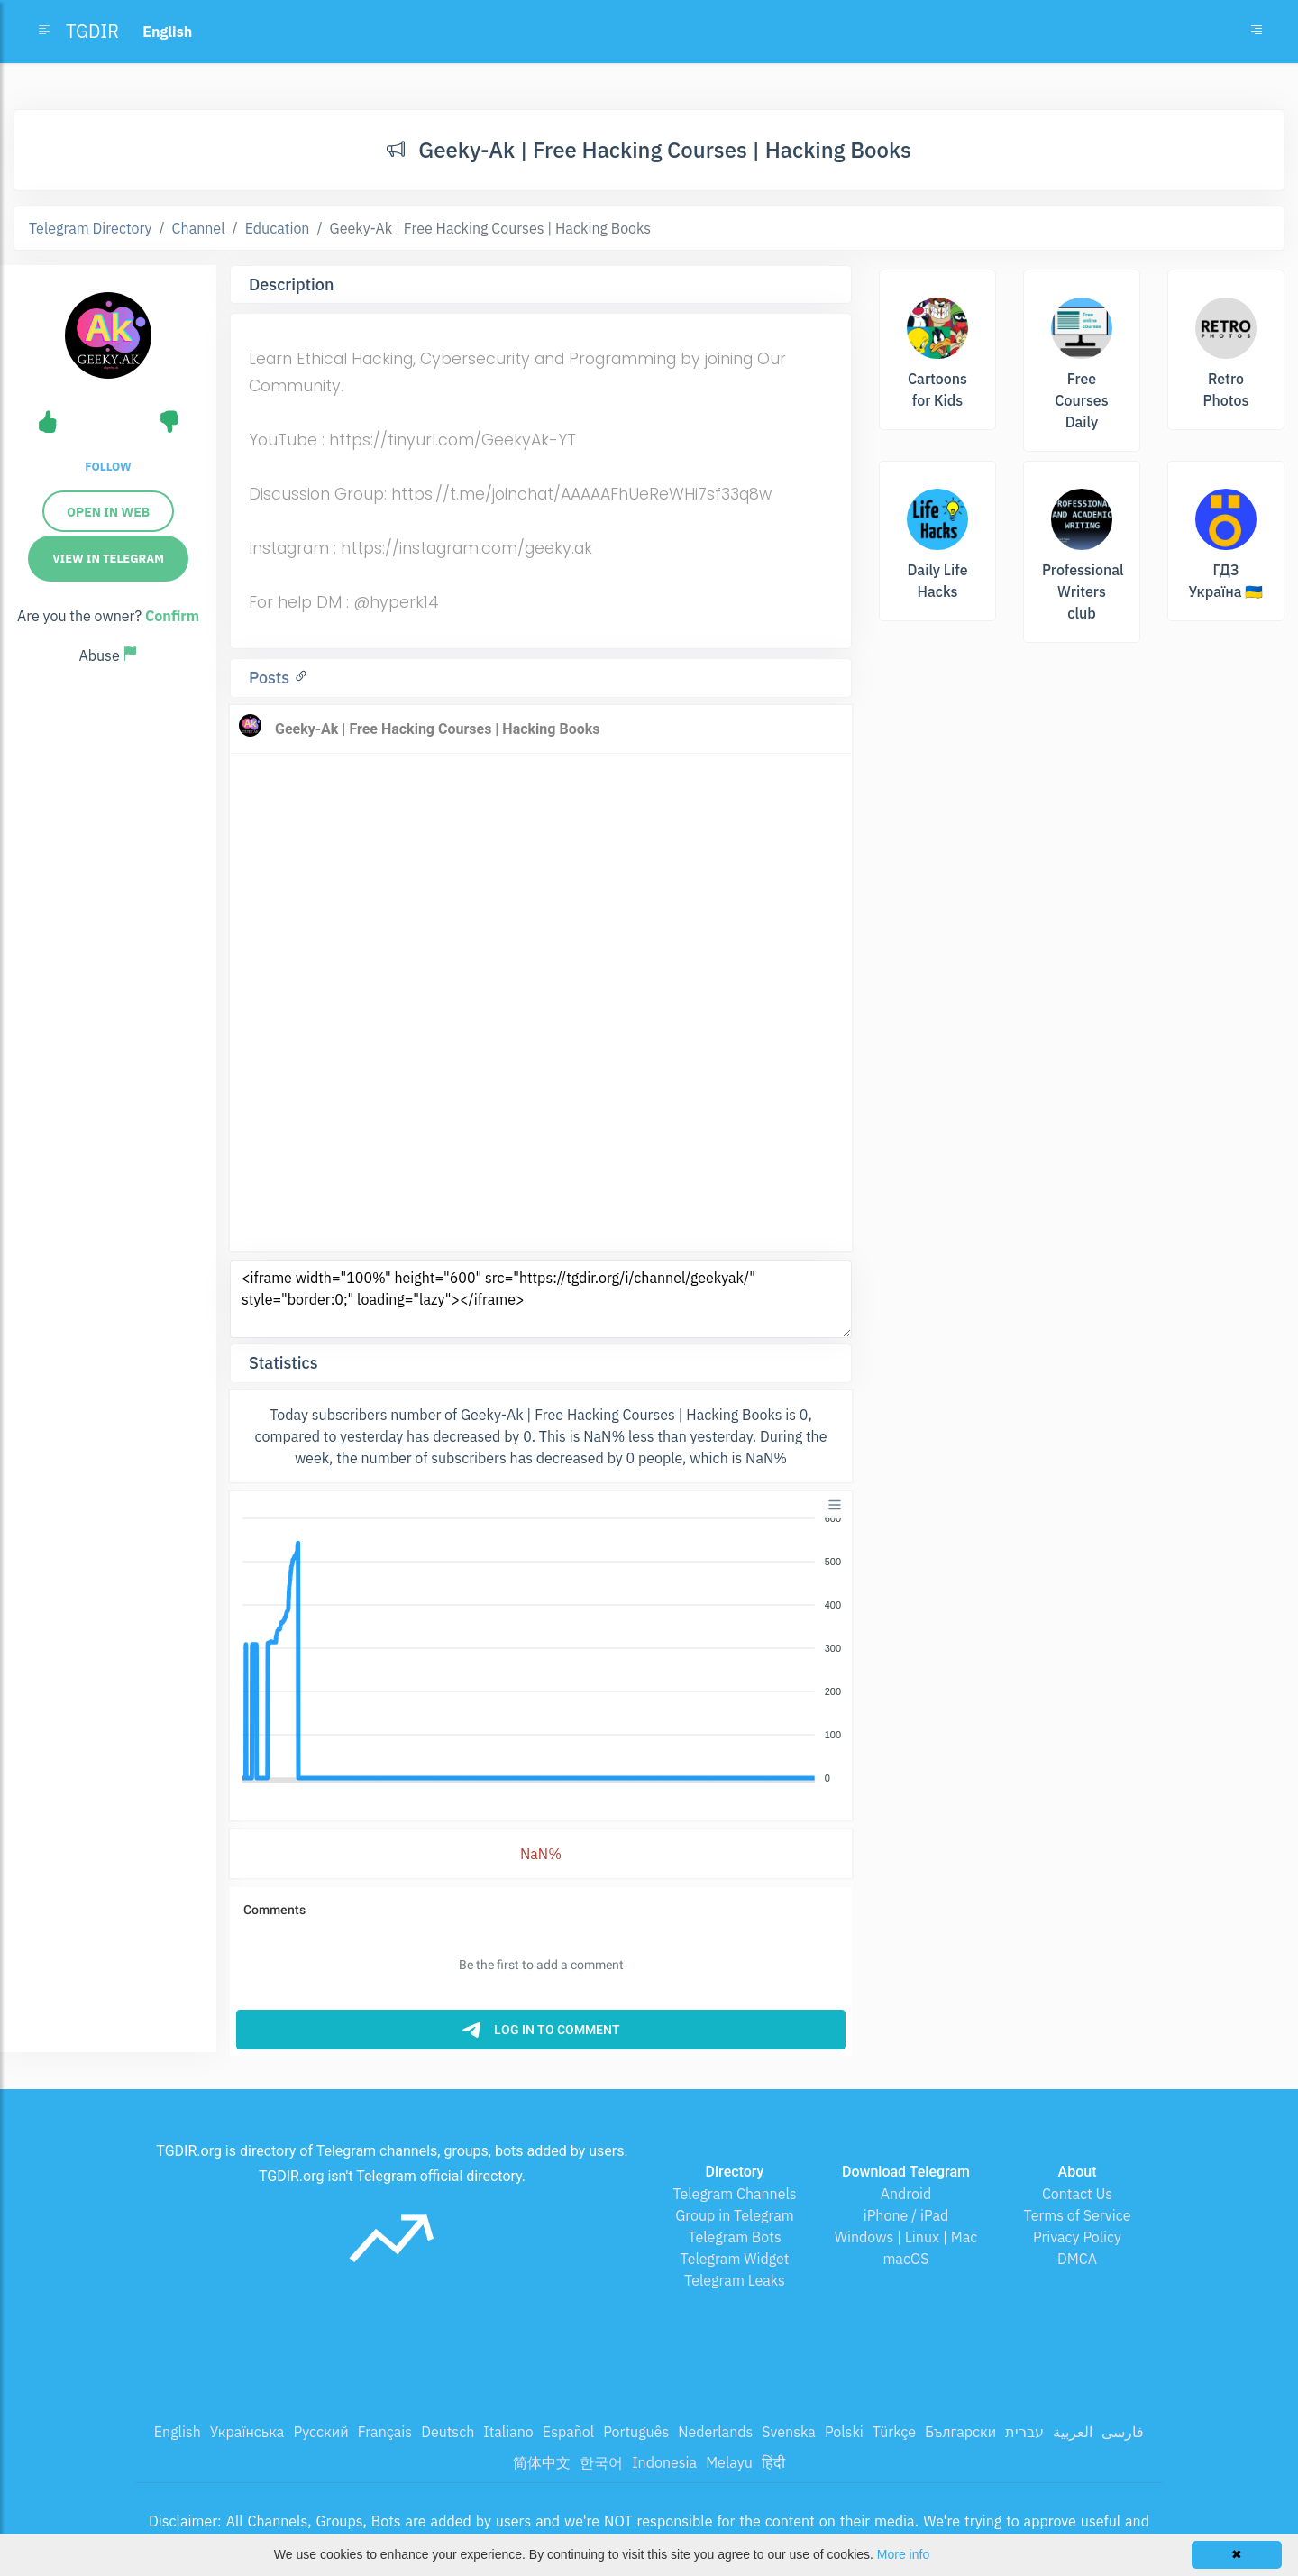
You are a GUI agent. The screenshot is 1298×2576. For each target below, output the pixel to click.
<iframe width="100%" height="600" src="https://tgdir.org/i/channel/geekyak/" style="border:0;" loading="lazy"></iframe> (541, 1299)
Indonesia (664, 2462)
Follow (108, 466)
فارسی (1122, 2432)
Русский (320, 2432)
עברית (1024, 2432)
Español (568, 2432)
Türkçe (894, 2432)
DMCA (1077, 2259)
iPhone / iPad (906, 2215)
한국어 (601, 2462)
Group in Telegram (734, 2215)
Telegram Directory (90, 228)
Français (385, 2432)
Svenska (789, 2432)
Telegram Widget (735, 2259)
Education (277, 228)
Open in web (108, 512)
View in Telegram (108, 558)
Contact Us (1077, 2194)
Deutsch (447, 2432)
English (177, 2432)
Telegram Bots (734, 2237)
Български (960, 2432)
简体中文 (542, 2462)
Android (906, 2194)
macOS (905, 2259)
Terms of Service (1077, 2215)
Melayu (729, 2462)
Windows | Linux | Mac (906, 2237)
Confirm (172, 616)
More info (903, 2554)
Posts (271, 677)
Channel (198, 228)
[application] (541, 1649)
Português (636, 2432)
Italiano (508, 2432)
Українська (247, 2432)
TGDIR (92, 31)
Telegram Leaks (734, 2280)
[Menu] (834, 1505)
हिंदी (773, 2462)
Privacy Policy (1077, 2237)
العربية (1072, 2432)
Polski (844, 2432)
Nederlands (715, 2432)
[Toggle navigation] (1256, 31)
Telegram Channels (734, 2194)
